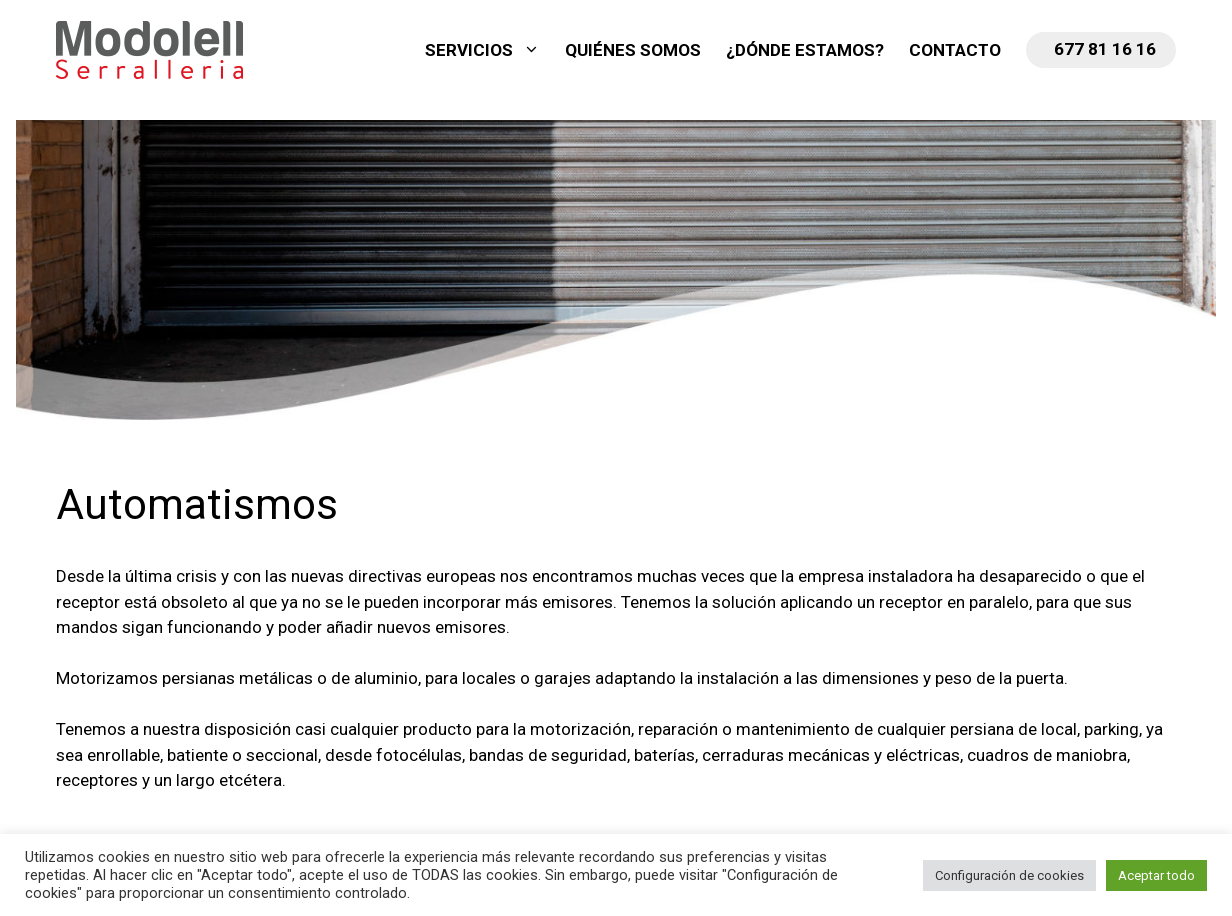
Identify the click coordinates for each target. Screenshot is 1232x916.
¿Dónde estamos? (805, 50)
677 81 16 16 (1105, 49)
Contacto (955, 50)
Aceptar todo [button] (1156, 875)
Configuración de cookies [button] (1009, 875)
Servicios (492, 50)
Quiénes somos (633, 50)
